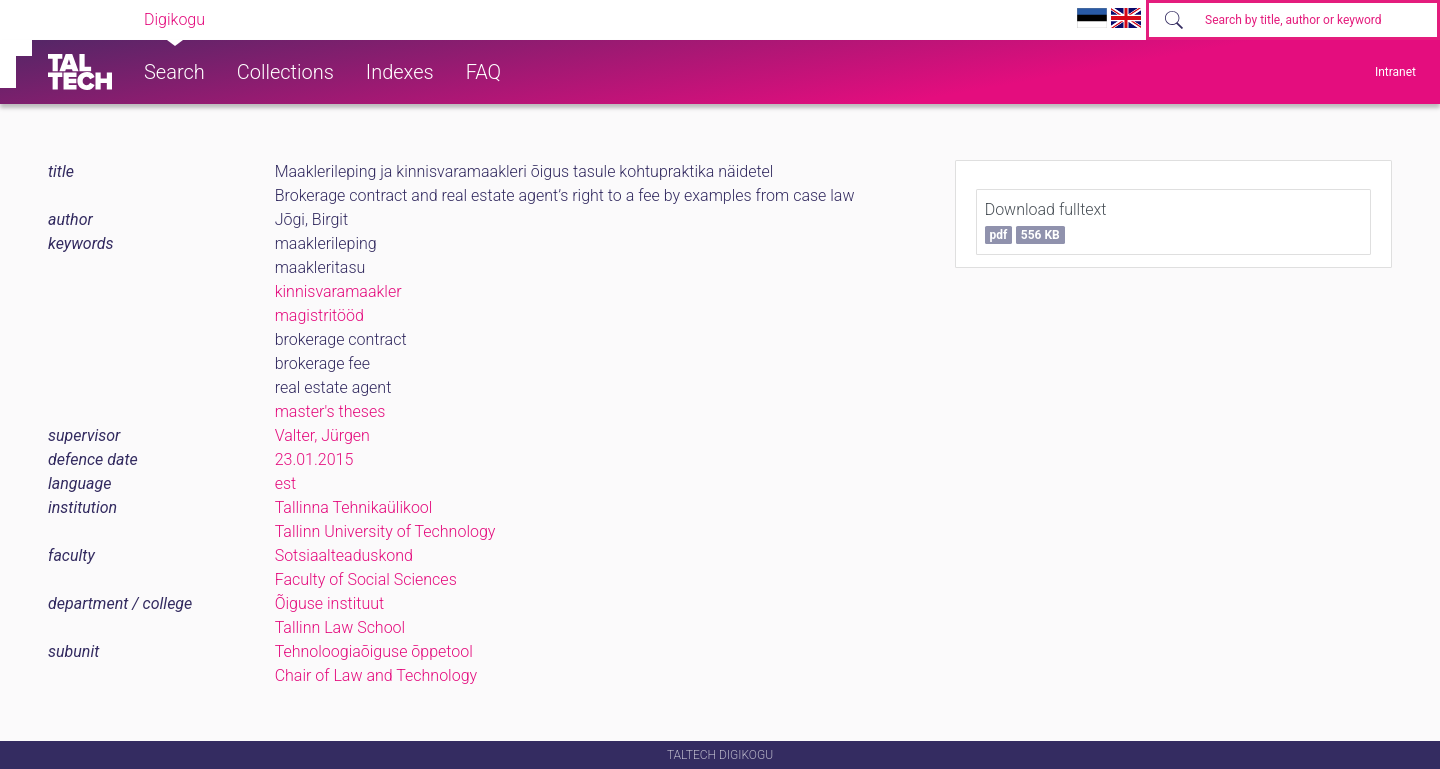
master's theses (330, 411)
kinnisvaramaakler (338, 291)
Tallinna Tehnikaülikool (354, 507)
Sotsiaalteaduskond (344, 555)
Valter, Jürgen (322, 435)
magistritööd (319, 315)
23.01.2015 (314, 459)
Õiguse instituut (329, 603)
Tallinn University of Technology (385, 531)
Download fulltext (1046, 222)
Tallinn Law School (340, 627)
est (286, 483)
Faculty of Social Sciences (366, 579)
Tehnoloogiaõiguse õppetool (374, 651)
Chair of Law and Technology (376, 675)
